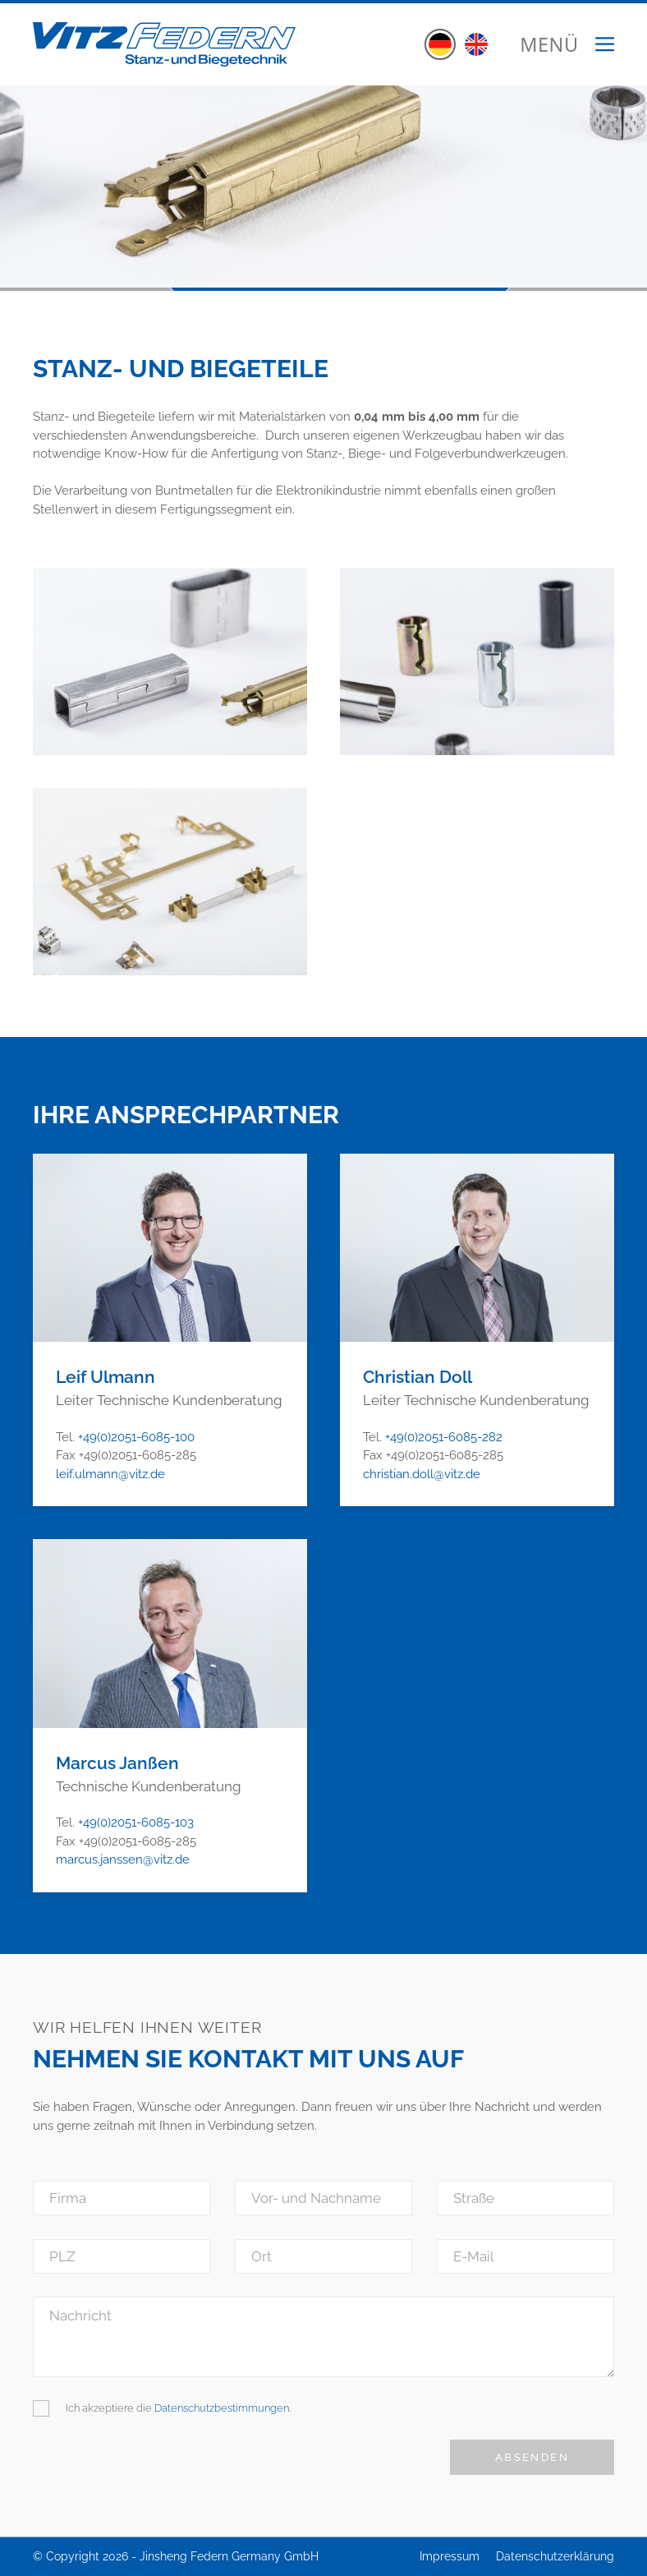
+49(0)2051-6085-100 (136, 1437)
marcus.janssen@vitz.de (123, 1859)
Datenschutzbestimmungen (221, 2408)
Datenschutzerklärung (555, 2556)
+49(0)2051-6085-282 (443, 1437)
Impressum (450, 2556)
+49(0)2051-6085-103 (136, 1822)
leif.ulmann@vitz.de (110, 1474)
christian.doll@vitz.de (421, 1474)
